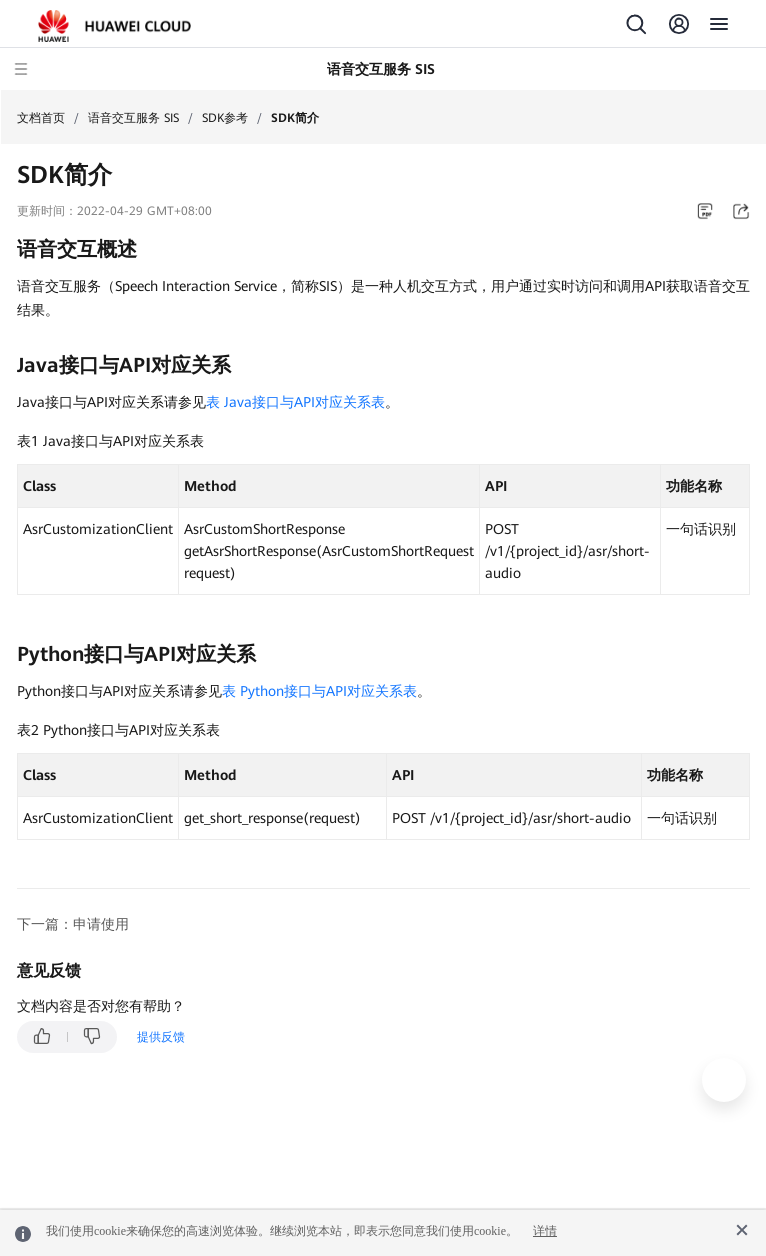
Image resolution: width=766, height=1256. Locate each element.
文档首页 (41, 118)
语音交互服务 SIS (133, 118)
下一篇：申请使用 (73, 924)
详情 (545, 1231)
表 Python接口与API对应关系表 (319, 691)
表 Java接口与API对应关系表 (295, 402)
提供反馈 (161, 1037)
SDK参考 (225, 118)
